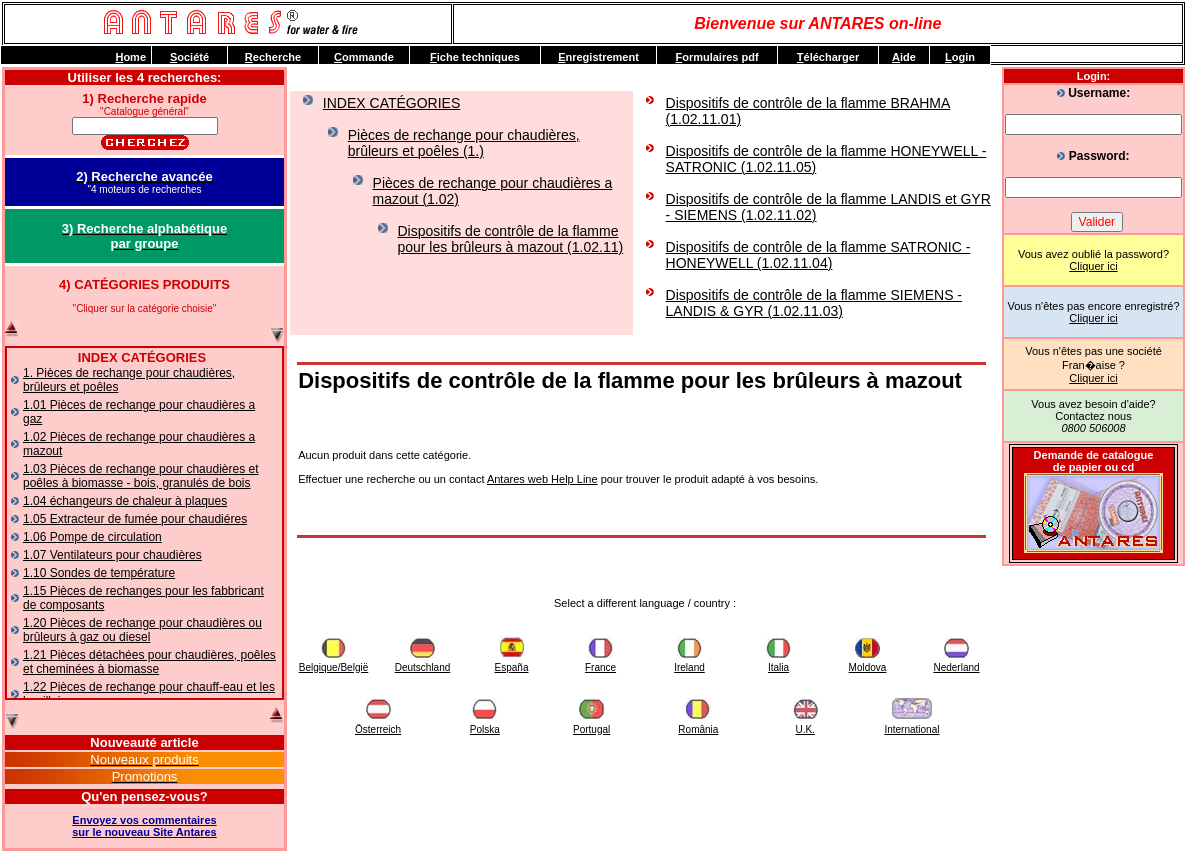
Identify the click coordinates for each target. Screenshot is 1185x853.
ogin (960, 57)
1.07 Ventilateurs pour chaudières (112, 555)
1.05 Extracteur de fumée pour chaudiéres (135, 519)
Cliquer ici (1093, 266)
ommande (364, 57)
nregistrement (598, 57)
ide (904, 57)
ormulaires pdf (716, 57)
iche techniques (475, 57)
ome (130, 57)
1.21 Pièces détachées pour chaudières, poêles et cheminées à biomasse (149, 662)
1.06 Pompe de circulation (92, 537)
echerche (273, 57)
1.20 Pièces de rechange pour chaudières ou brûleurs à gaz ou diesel (142, 630)
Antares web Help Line (542, 479)
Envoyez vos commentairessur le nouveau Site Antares (144, 826)
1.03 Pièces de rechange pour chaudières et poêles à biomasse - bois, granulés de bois (141, 476)
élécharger (828, 57)
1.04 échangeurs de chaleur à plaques (125, 501)
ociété (189, 57)
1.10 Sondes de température (99, 573)
